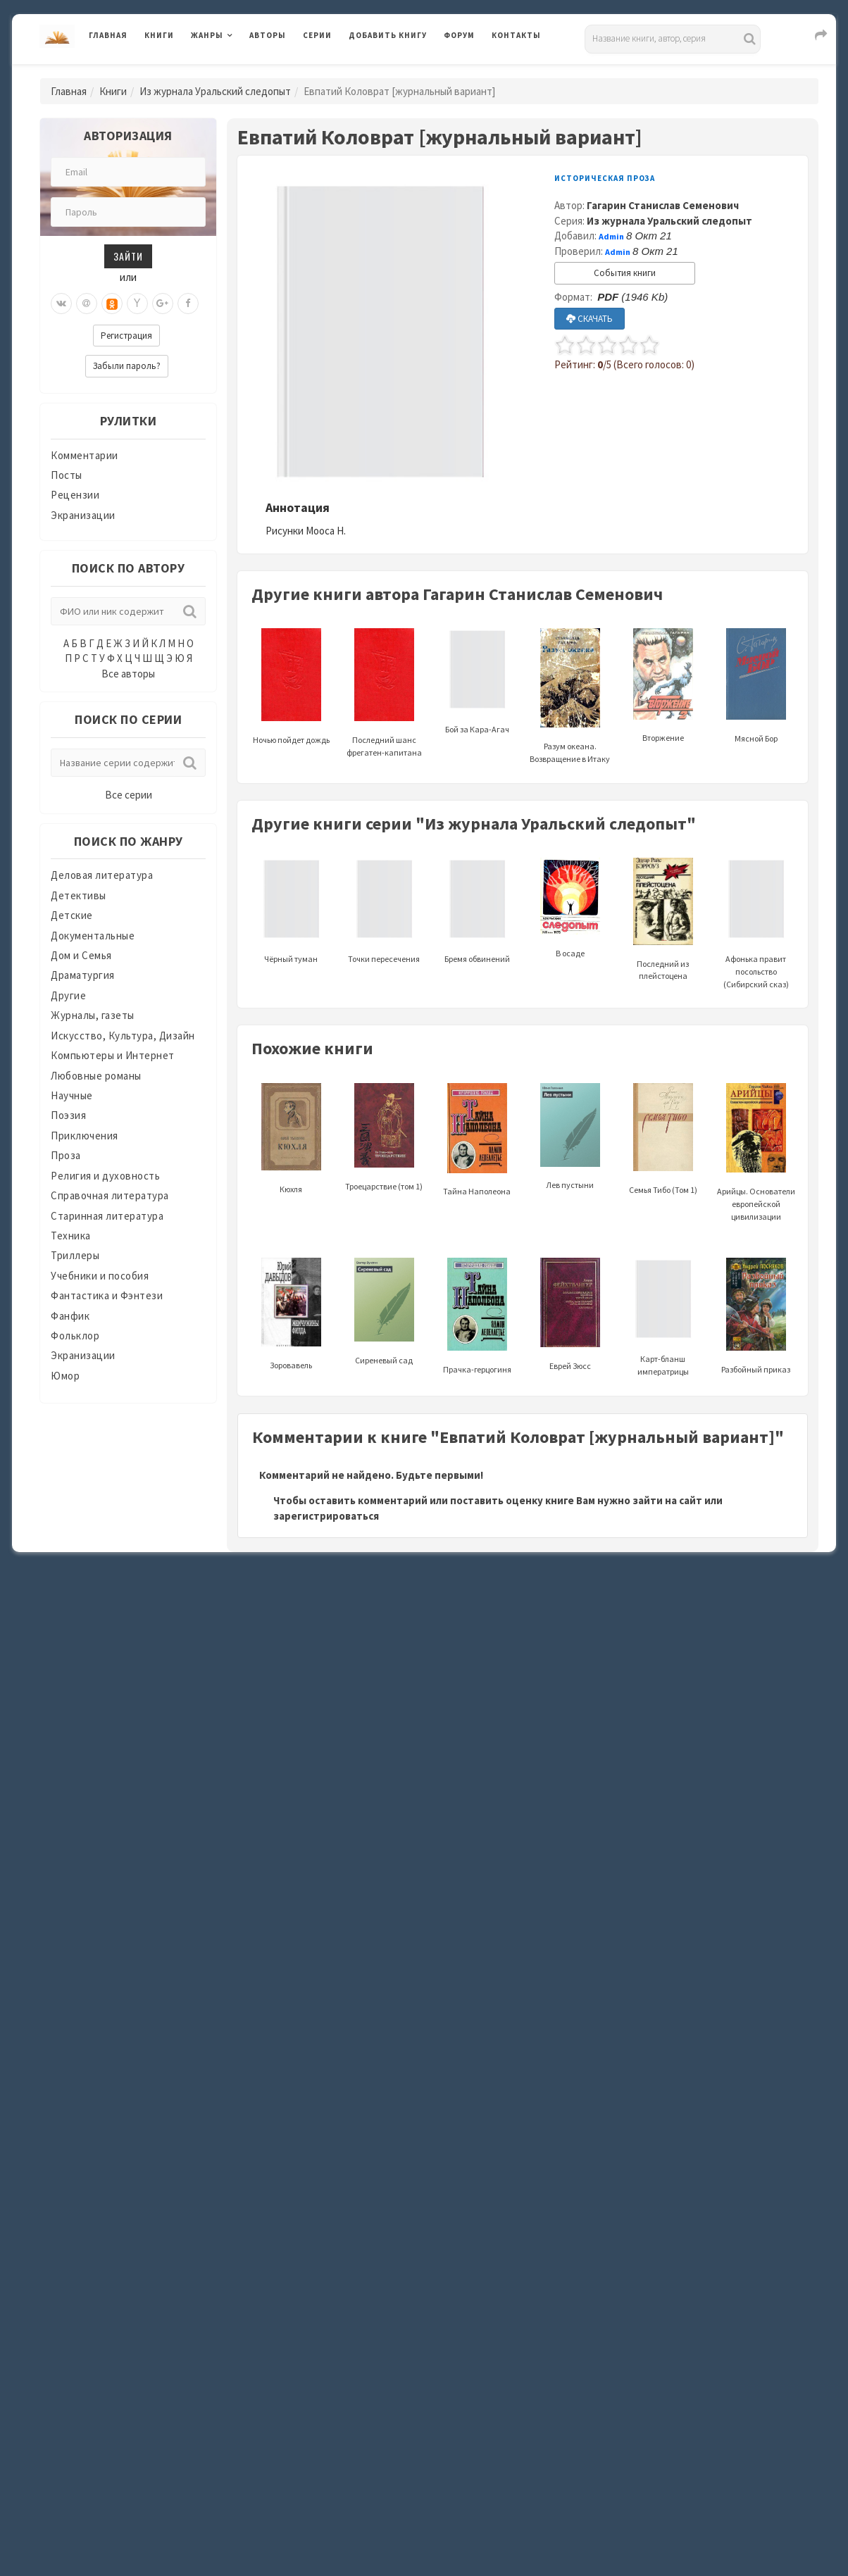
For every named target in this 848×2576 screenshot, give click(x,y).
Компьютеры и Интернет (113, 1055)
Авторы (267, 35)
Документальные (93, 935)
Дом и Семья (81, 955)
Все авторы (128, 673)
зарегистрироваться (326, 1516)
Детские (72, 915)
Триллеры (75, 1255)
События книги (625, 273)
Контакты (516, 35)
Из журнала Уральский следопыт (215, 91)
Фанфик (70, 1316)
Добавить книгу (388, 35)
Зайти (128, 256)
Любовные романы (96, 1075)
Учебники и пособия (100, 1275)
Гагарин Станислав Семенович (663, 205)
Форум (459, 35)
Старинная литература (107, 1216)
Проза (66, 1155)
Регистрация (126, 336)
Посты (66, 475)
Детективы (78, 895)
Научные (72, 1095)
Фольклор (75, 1335)
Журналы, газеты (93, 1015)
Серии (317, 35)
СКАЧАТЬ (589, 319)
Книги (159, 35)
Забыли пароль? (127, 366)
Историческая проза (604, 178)
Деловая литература (102, 875)
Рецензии (75, 494)
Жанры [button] (207, 35)
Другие (68, 995)
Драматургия (83, 975)
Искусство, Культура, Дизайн (123, 1035)
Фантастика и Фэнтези (107, 1295)
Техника (71, 1235)
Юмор (65, 1375)
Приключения (84, 1135)
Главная (108, 35)
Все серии (128, 794)
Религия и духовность (105, 1175)
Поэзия (68, 1115)
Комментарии (84, 455)
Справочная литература (110, 1195)
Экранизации (83, 515)
